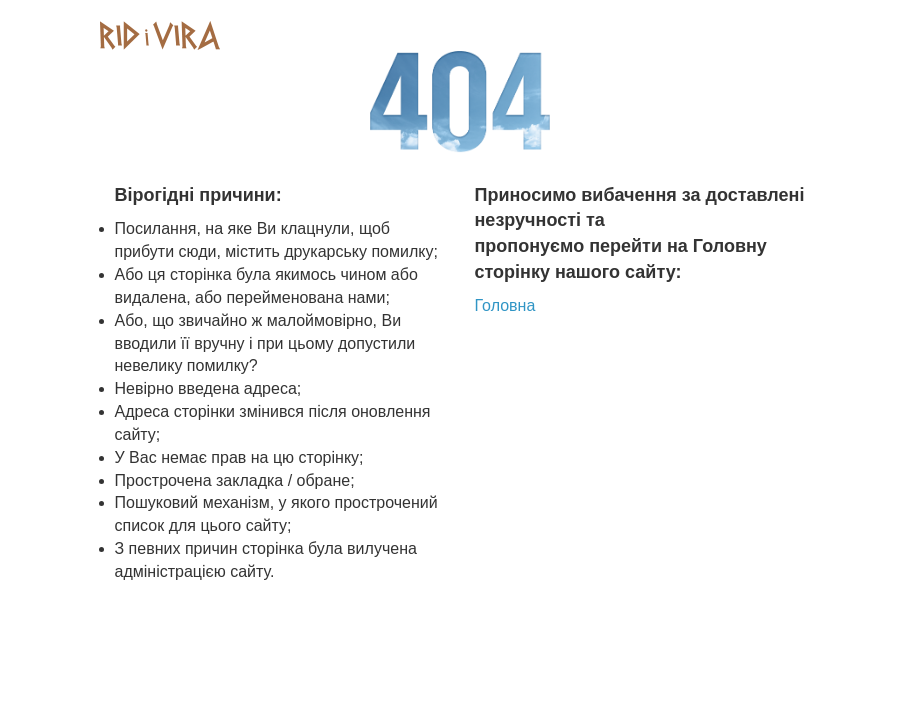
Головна (505, 305)
